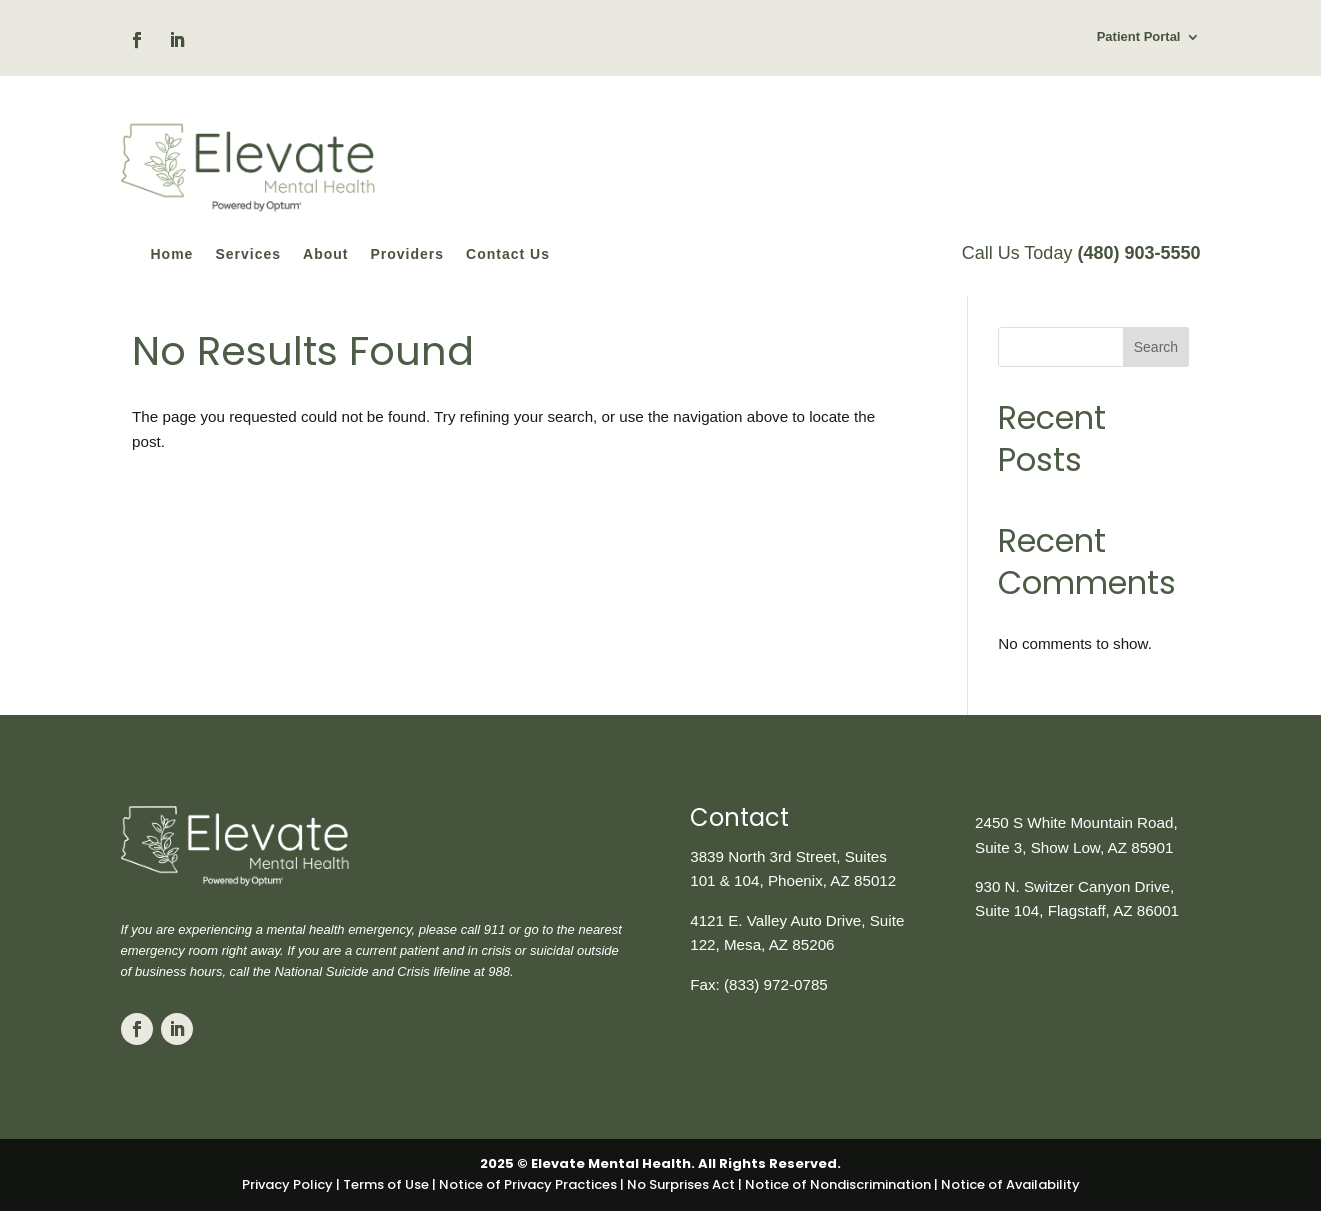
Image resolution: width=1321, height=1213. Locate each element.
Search (1156, 374)
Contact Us (508, 254)
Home (172, 254)
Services (248, 254)
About (325, 254)
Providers (407, 254)
